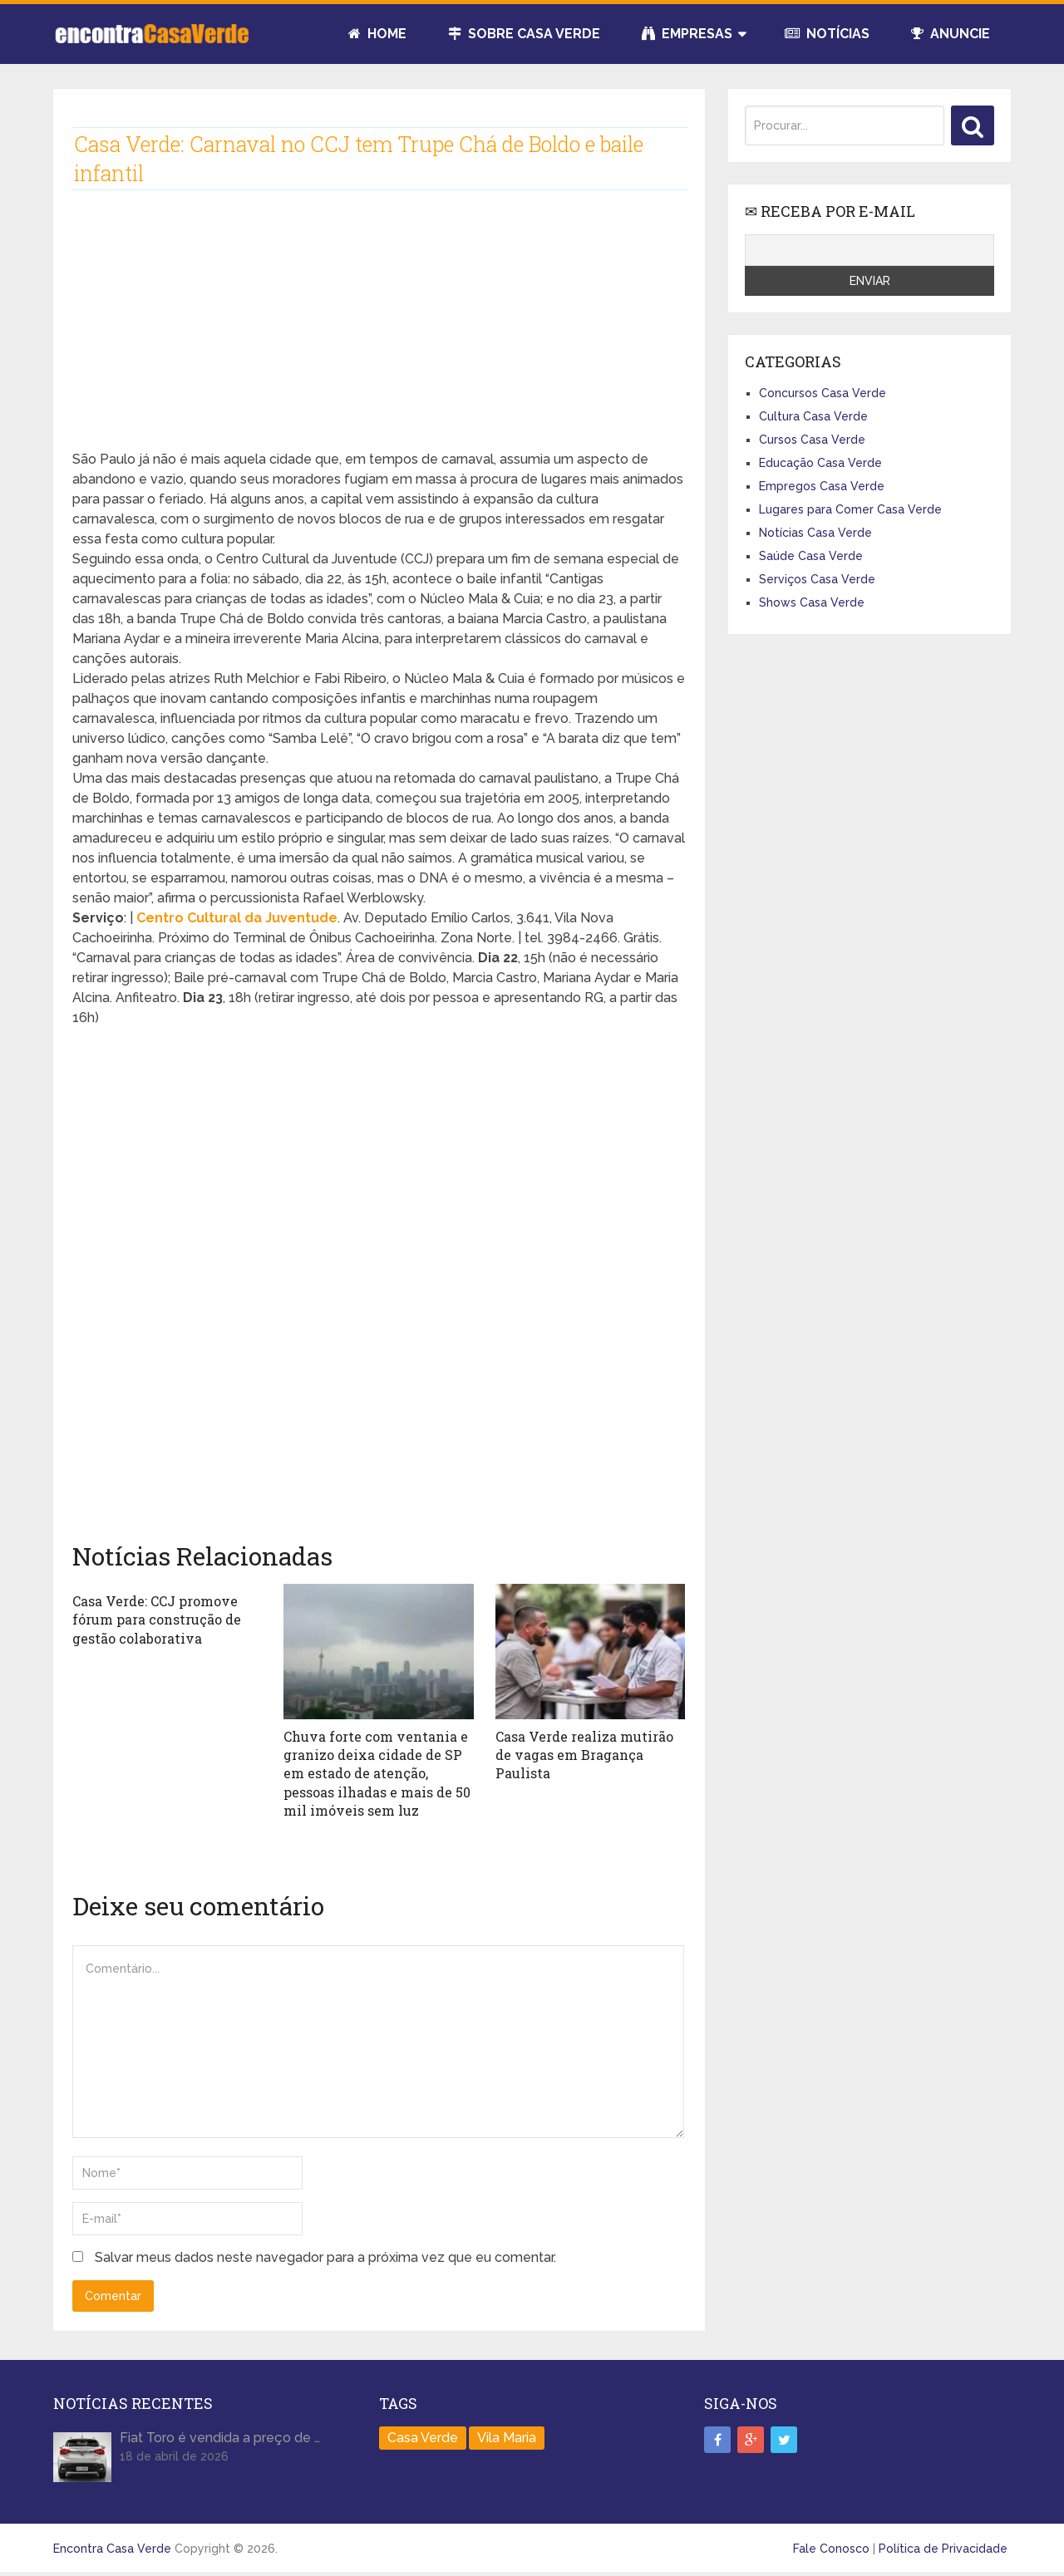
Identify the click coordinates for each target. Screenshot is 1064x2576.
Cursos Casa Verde (812, 439)
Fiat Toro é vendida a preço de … (220, 2438)
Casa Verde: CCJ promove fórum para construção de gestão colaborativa (156, 1619)
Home (377, 34)
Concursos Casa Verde (822, 393)
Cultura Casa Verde (813, 416)
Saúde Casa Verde (811, 556)
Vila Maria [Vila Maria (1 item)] (506, 2438)
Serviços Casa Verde (817, 579)
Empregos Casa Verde (821, 486)
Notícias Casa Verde (815, 532)
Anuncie (950, 34)
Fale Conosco (831, 2548)
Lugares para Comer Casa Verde (850, 509)
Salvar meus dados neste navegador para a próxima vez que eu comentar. (325, 2257)
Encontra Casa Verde (112, 2548)
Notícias (827, 34)
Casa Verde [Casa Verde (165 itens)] (422, 2438)
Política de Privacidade (943, 2548)
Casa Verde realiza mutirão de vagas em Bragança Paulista (584, 1755)
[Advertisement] (378, 333)
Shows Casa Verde (811, 602)
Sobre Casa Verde (524, 34)
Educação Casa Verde (820, 462)
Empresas (687, 34)
